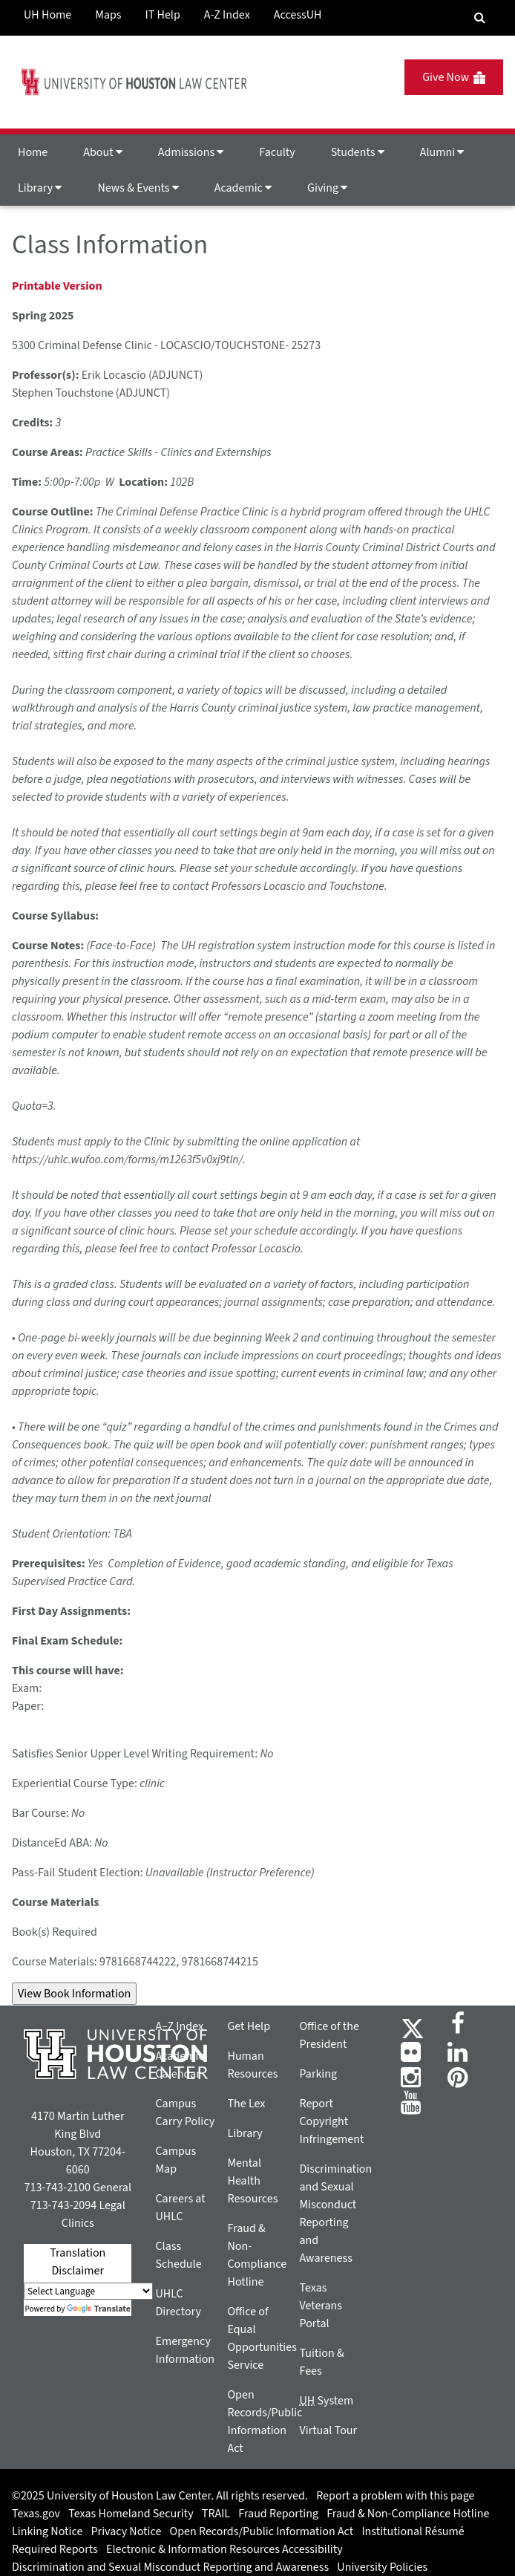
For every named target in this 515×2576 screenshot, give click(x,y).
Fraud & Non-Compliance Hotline (408, 2513)
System (326, 2401)
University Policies (382, 2567)
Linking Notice (47, 2531)
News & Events (137, 188)
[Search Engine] (479, 18)
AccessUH (298, 15)
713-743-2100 (57, 2187)
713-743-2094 (63, 2205)
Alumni (442, 152)
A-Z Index (227, 15)
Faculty (277, 152)
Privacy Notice (126, 2531)
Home (32, 152)
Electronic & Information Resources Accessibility (224, 2549)
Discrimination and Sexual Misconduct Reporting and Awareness (170, 2567)
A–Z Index (179, 2026)
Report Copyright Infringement (331, 2121)
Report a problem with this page (395, 2496)
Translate (99, 2309)
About (102, 152)
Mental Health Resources (252, 2181)
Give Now (453, 77)
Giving (327, 188)
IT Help (162, 15)
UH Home (47, 15)
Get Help (248, 2026)
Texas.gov (36, 2513)
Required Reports (55, 2549)
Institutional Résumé (412, 2531)
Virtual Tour (328, 2430)
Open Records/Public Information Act (262, 2531)
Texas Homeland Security (130, 2513)
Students (357, 152)
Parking (318, 2074)
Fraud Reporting (278, 2513)
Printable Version (57, 286)
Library (40, 188)
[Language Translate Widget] (88, 2291)
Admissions (190, 152)
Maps (108, 15)
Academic (243, 188)
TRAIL (216, 2513)
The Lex (246, 2103)
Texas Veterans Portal (320, 2306)
